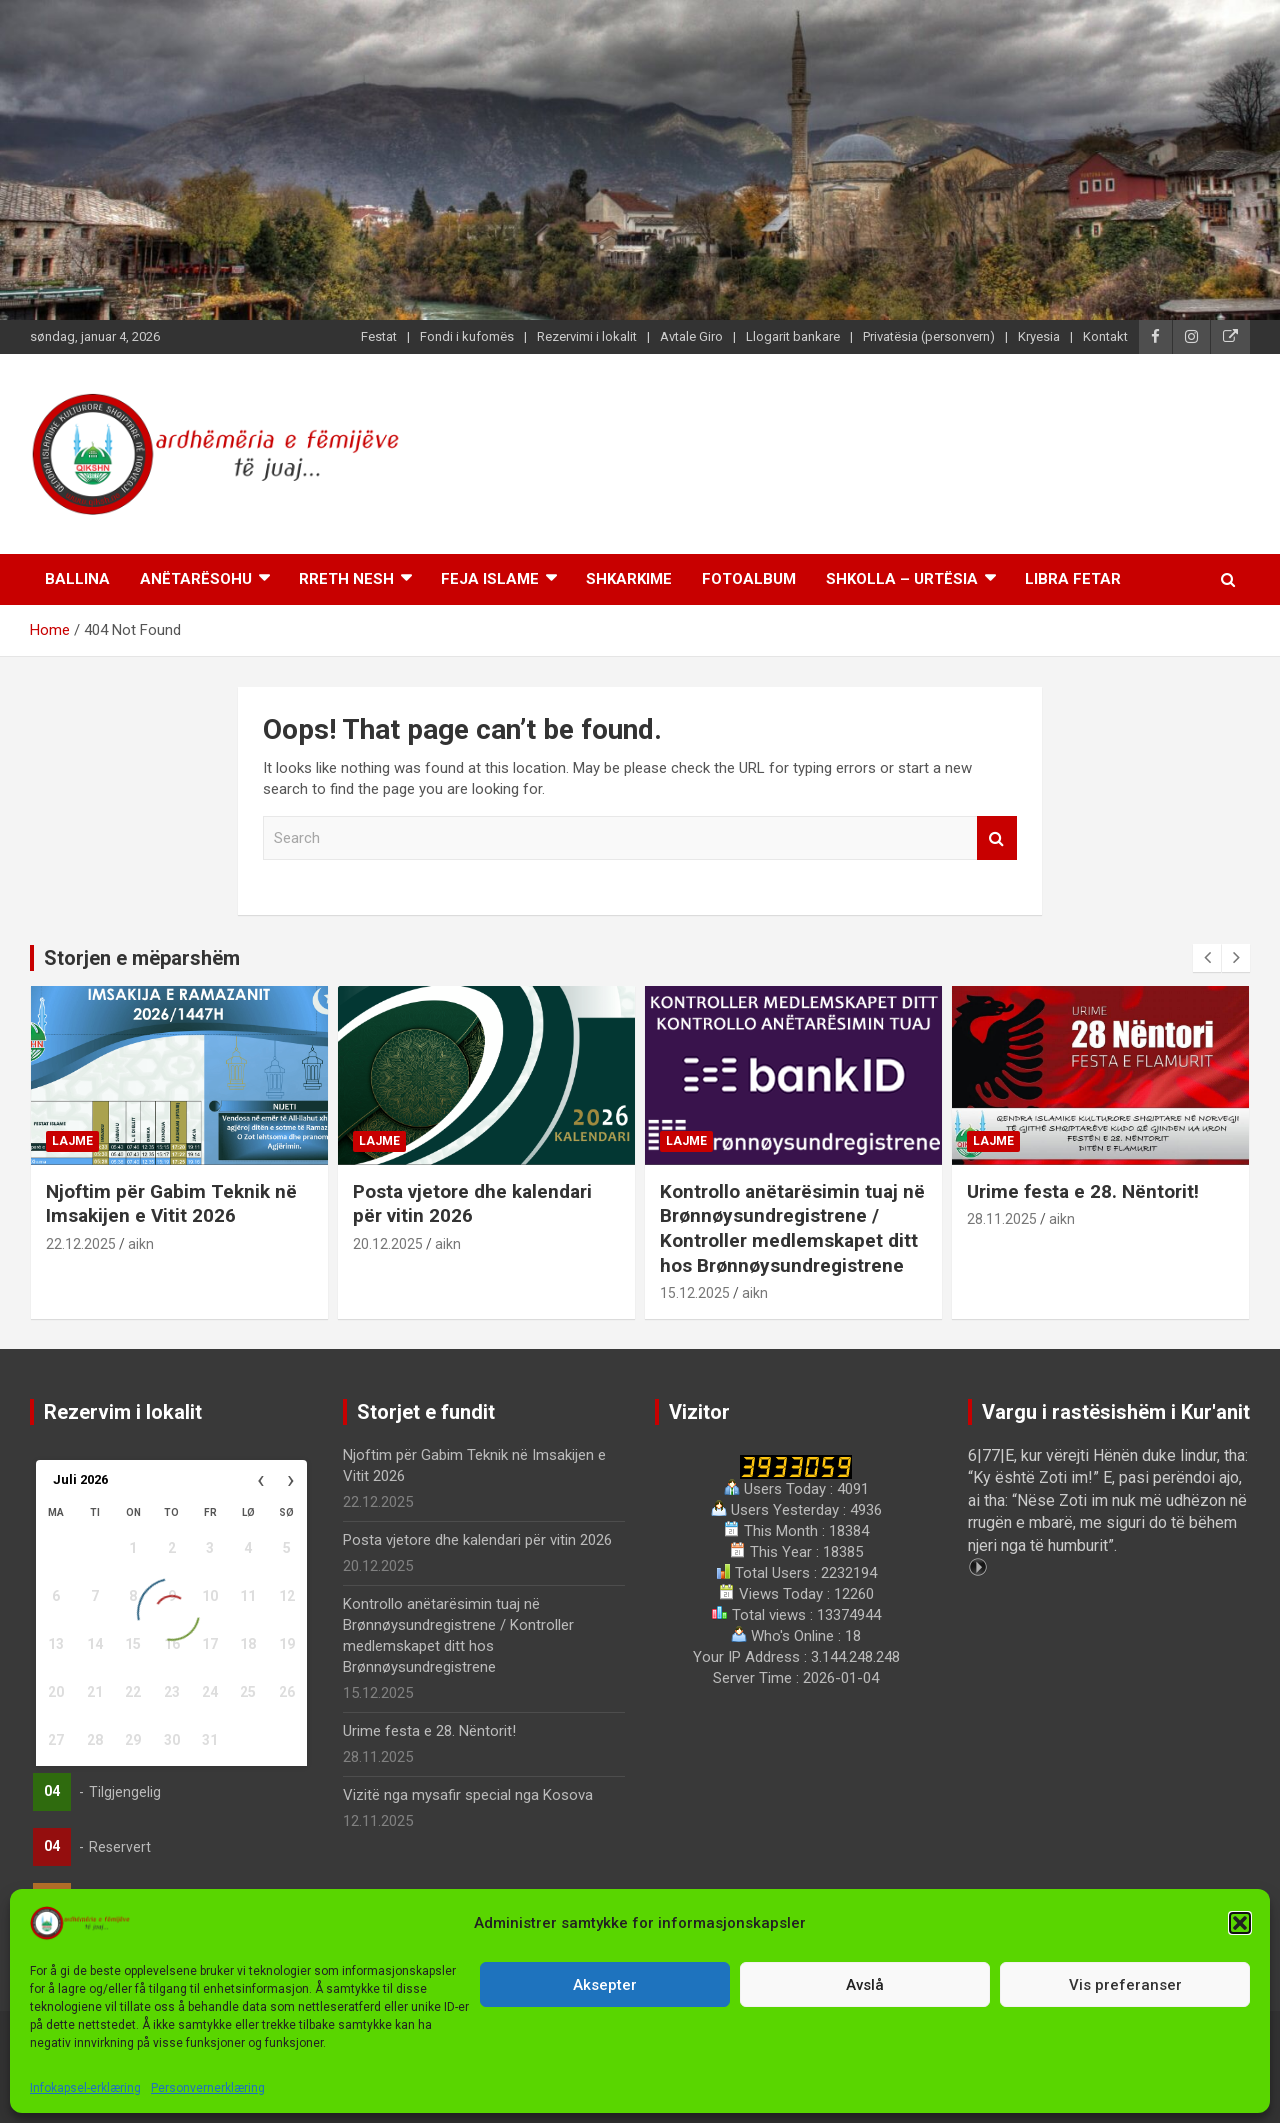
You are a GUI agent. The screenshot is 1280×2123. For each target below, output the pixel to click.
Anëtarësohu (196, 579)
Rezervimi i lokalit (587, 336)
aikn (141, 1244)
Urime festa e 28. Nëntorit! (1083, 1191)
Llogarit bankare (793, 336)
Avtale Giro (691, 336)
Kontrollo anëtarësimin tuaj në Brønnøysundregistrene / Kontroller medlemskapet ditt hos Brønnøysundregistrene (792, 1228)
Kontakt (1105, 336)
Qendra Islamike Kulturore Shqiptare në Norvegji (614, 2087)
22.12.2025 (81, 1244)
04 (52, 1791)
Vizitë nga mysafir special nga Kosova (468, 1795)
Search (997, 838)
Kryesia (1039, 336)
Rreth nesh (346, 579)
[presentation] (1207, 958)
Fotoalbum (749, 579)
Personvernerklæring (865, 2087)
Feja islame (490, 579)
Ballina (77, 579)
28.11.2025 (1002, 1219)
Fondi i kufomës (467, 336)
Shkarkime (629, 579)
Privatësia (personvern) (929, 336)
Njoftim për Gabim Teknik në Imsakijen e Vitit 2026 (171, 1204)
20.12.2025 (388, 1244)
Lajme (72, 1141)
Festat (379, 336)
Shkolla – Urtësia (902, 579)
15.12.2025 (695, 1293)
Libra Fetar (1073, 579)
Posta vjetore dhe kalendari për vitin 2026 (472, 1204)
